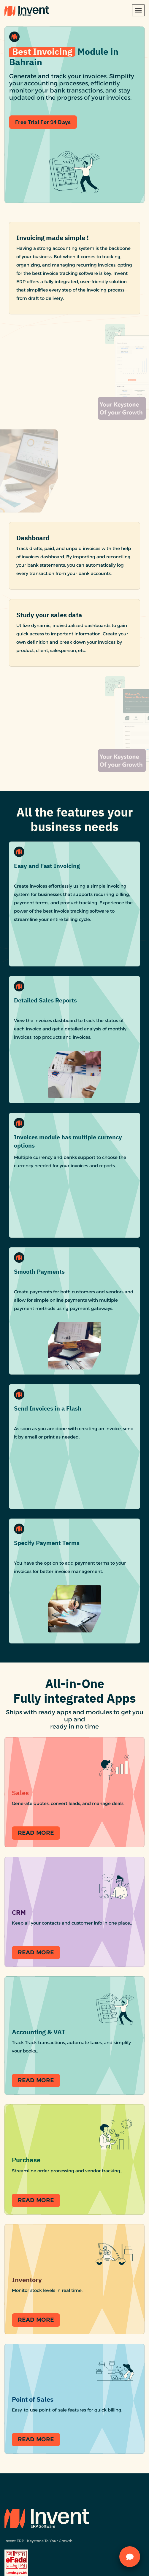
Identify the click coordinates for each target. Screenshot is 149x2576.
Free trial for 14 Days (43, 129)
